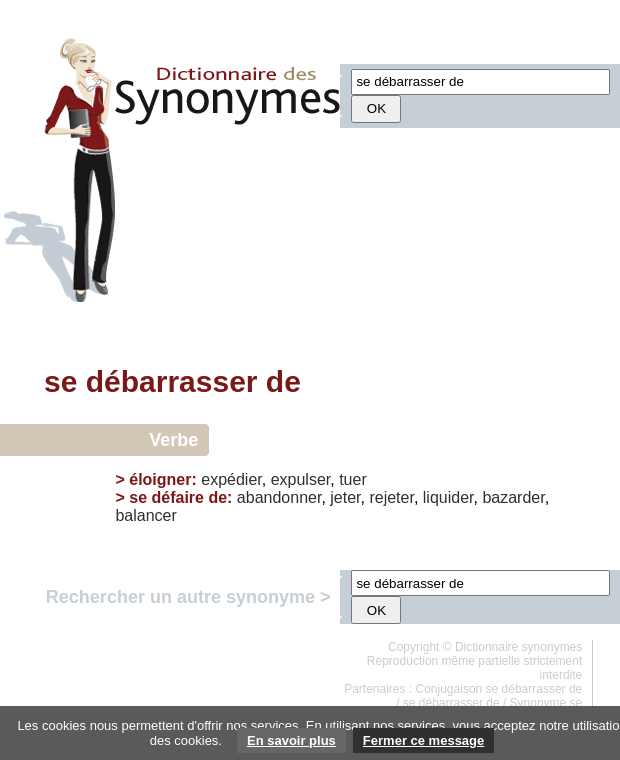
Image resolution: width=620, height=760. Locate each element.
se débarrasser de (451, 703)
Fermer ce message (423, 740)
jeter (345, 497)
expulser (301, 479)
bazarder (513, 497)
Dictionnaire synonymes (518, 647)
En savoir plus (291, 740)
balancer (145, 515)
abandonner (279, 497)
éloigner (160, 479)
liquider (448, 497)
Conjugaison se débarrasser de (499, 689)
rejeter (391, 497)
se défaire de (178, 497)
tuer (353, 479)
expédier (231, 479)
